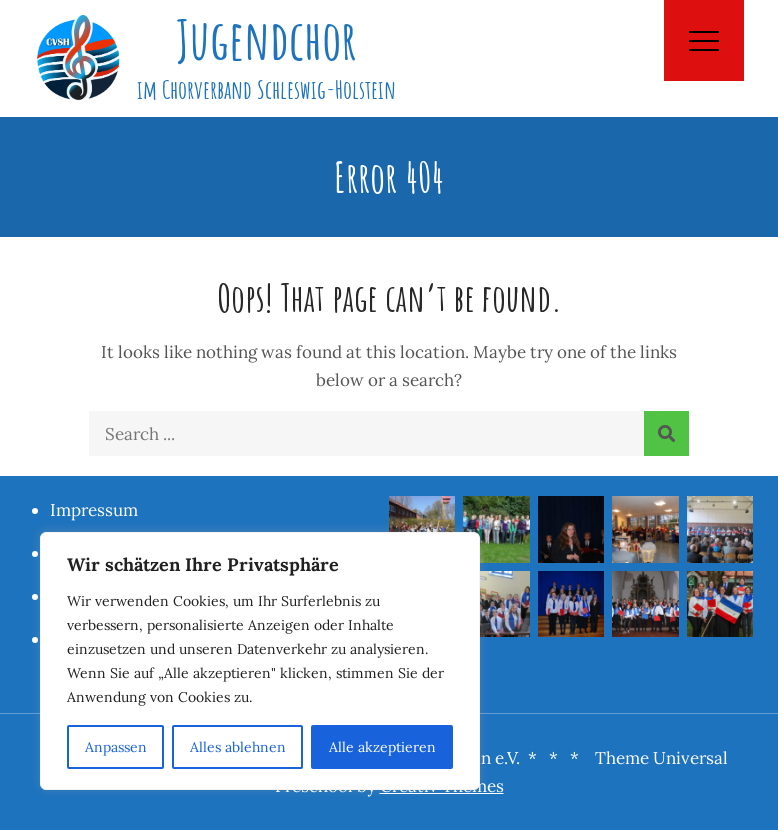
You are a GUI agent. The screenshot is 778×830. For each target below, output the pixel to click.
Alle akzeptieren (382, 747)
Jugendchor (266, 39)
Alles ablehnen (238, 747)
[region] (260, 661)
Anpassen (116, 747)
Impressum (94, 510)
